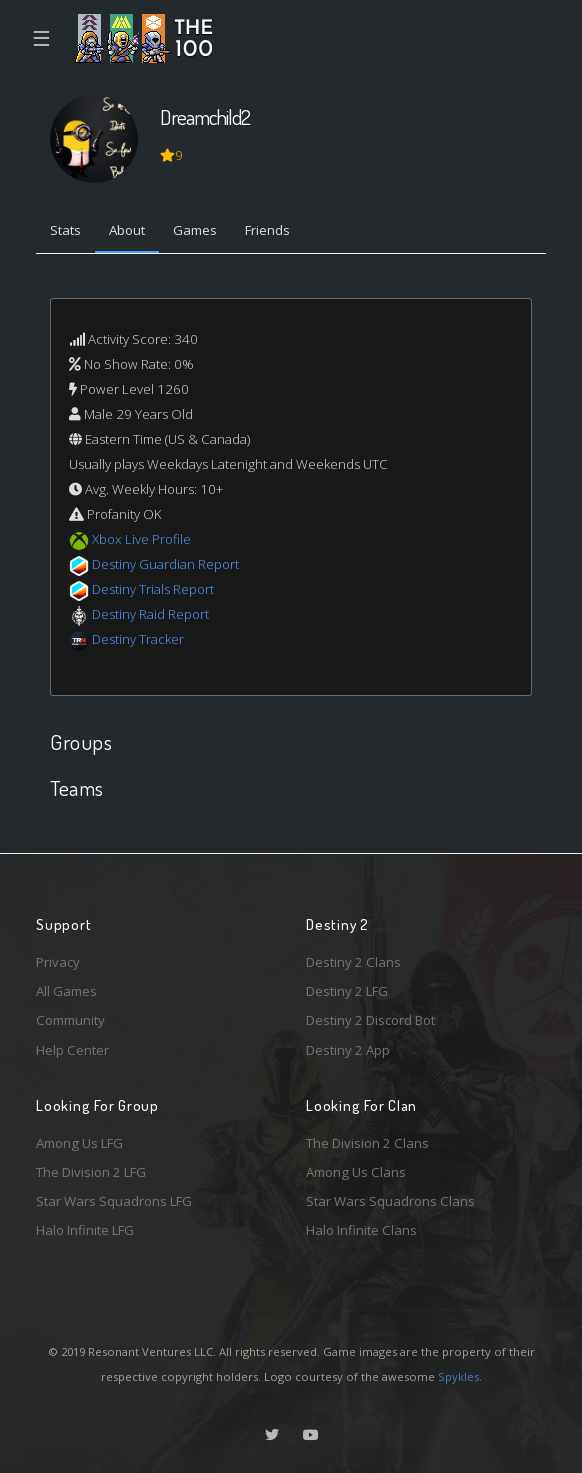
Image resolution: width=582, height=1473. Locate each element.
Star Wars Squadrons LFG (114, 1201)
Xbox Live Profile (141, 539)
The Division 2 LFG (91, 1172)
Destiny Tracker (138, 639)
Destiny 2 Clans (353, 962)
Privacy (58, 962)
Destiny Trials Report (153, 589)
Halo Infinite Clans (361, 1230)
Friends (267, 230)
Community (70, 1020)
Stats (65, 230)
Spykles (458, 1376)
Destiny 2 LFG (347, 991)
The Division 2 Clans (367, 1143)
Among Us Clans (356, 1172)
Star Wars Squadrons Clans (390, 1201)
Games (195, 230)
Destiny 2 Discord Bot (370, 1020)
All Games (66, 991)
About (127, 230)
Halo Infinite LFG (85, 1230)
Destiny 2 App (348, 1050)
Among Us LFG (79, 1143)
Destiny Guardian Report (165, 564)
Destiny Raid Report (150, 614)
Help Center (72, 1050)
